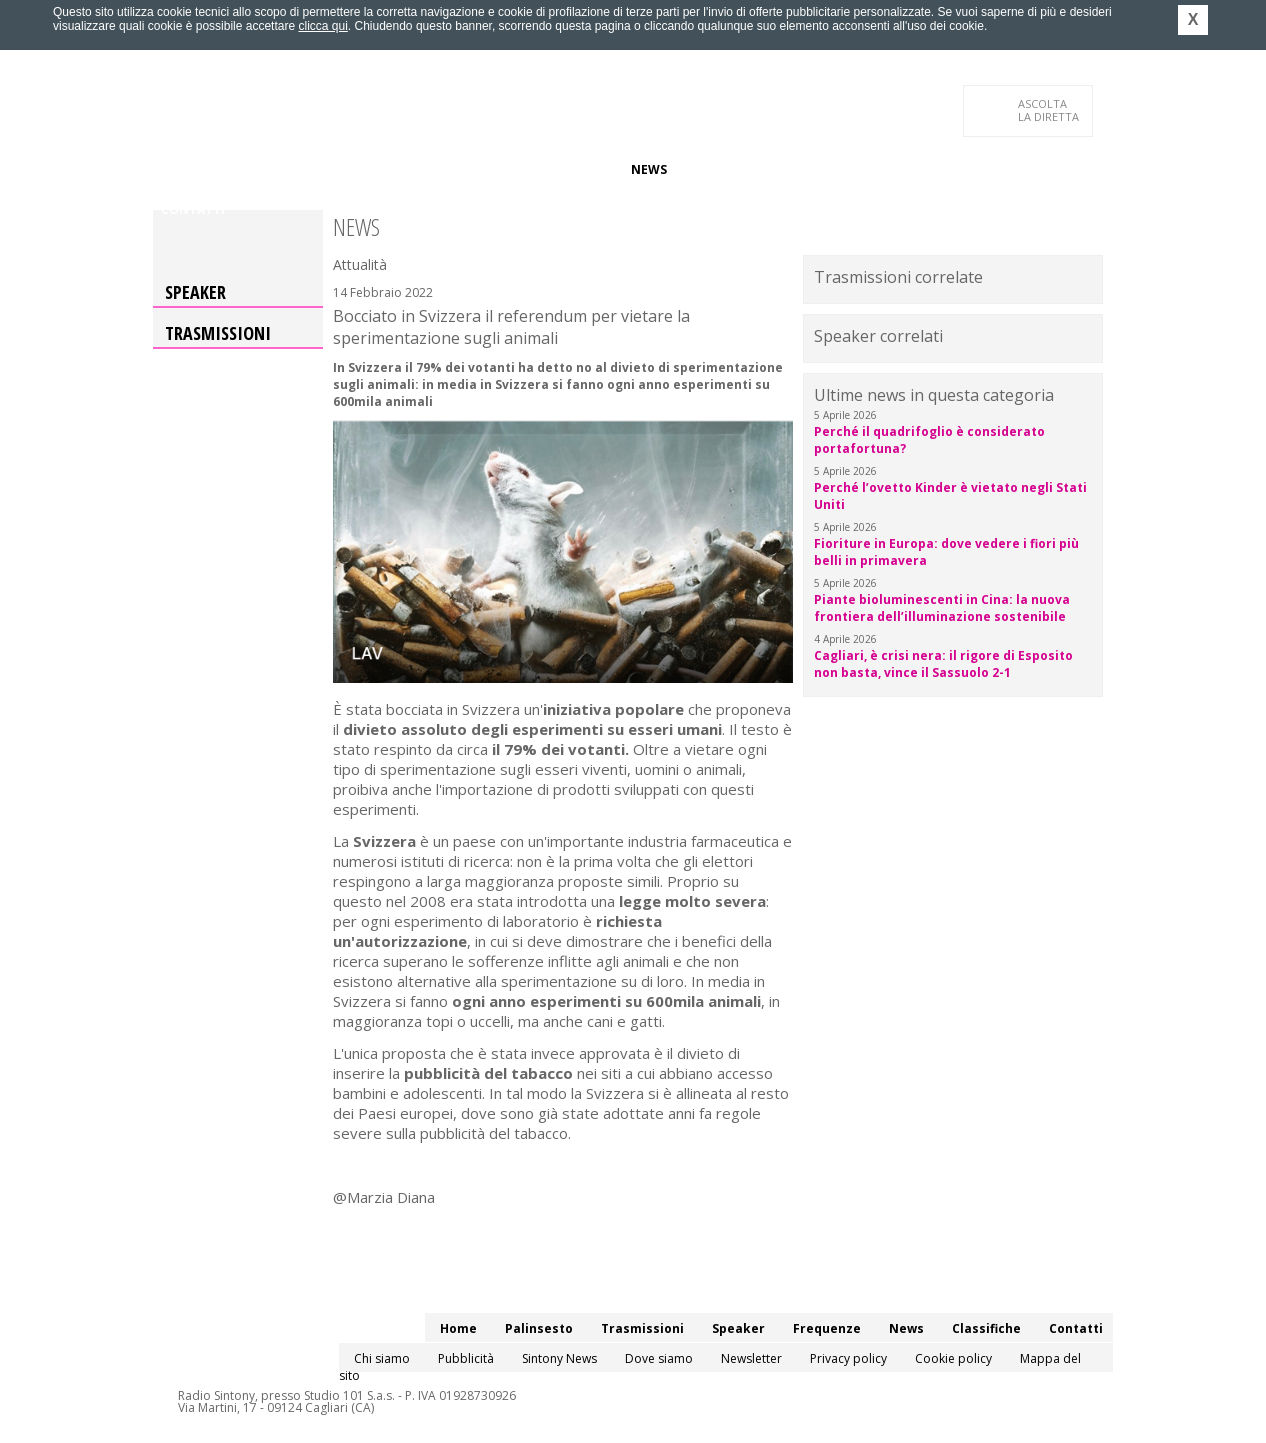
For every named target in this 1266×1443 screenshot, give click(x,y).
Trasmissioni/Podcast (381, 169)
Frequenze (578, 169)
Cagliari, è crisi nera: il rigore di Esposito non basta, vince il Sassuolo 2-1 (943, 664)
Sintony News (559, 1358)
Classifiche (721, 169)
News (649, 169)
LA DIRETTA (1049, 110)
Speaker (499, 169)
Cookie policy (953, 1358)
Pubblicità (466, 1358)
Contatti (193, 209)
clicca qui (322, 26)
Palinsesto (252, 169)
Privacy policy (848, 1358)
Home (179, 169)
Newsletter (751, 1358)
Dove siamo (659, 1358)
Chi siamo (382, 1358)
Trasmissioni (218, 333)
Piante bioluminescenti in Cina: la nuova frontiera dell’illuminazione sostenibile (942, 608)
